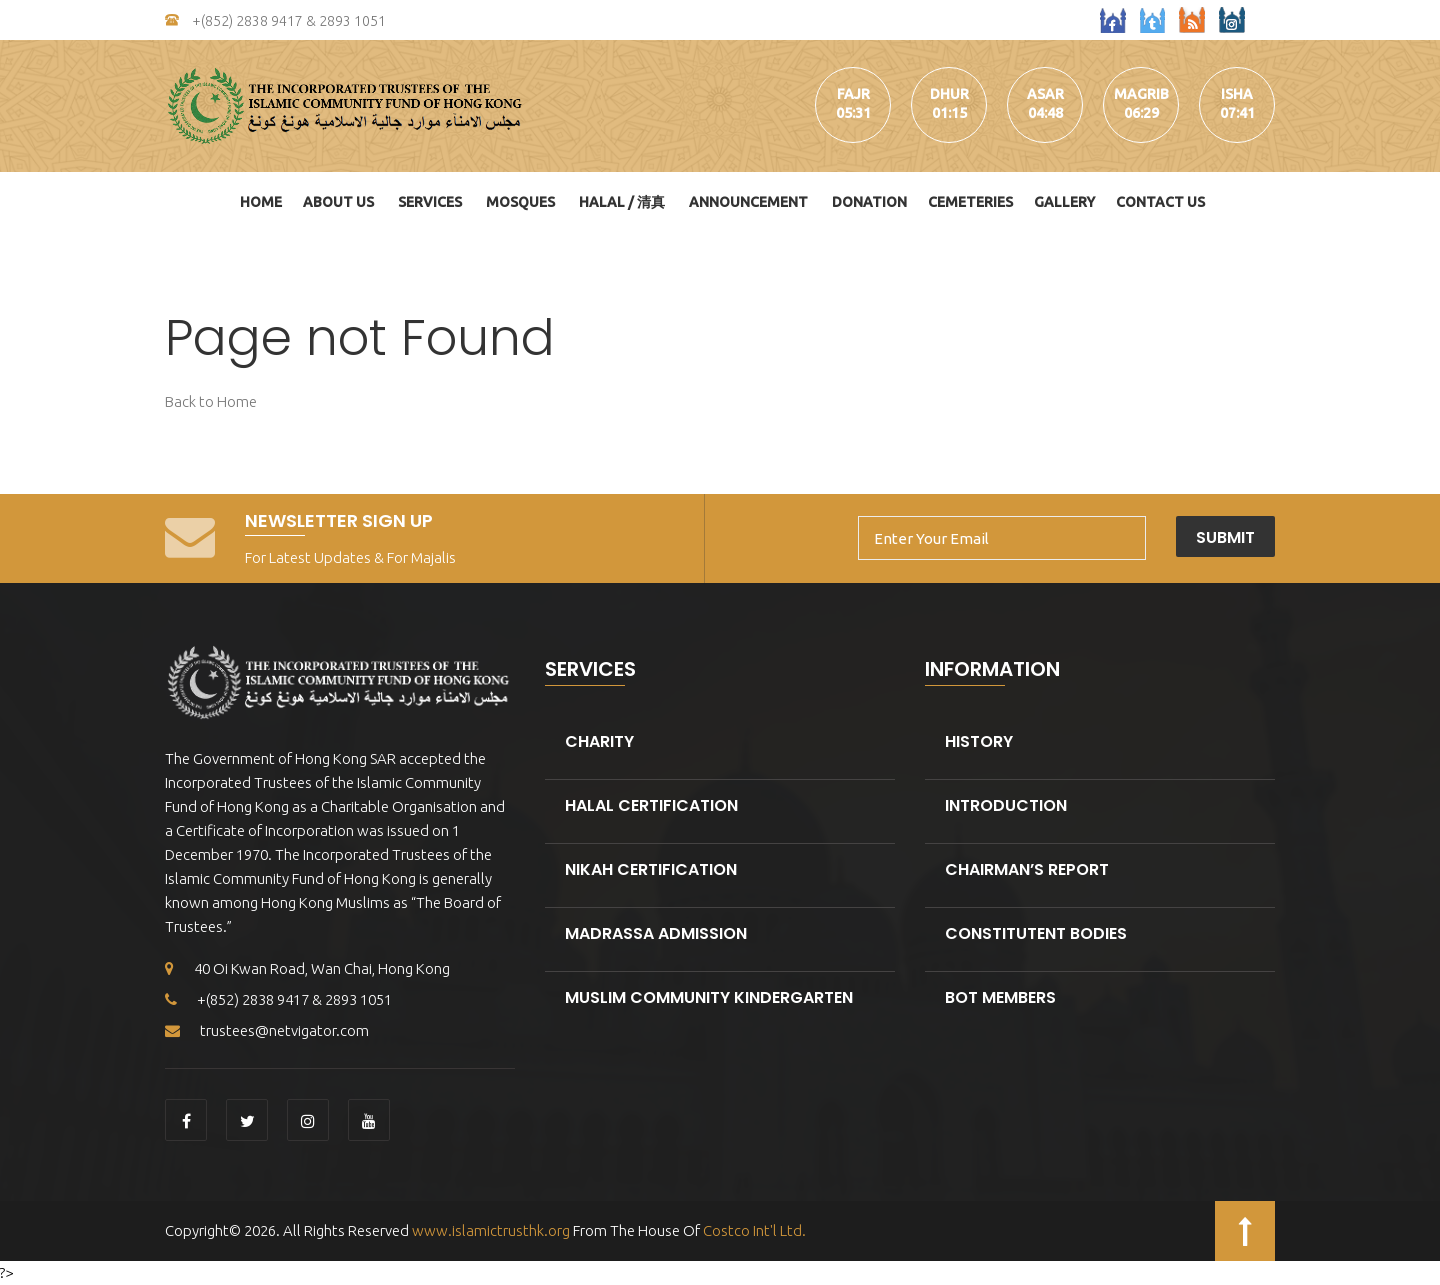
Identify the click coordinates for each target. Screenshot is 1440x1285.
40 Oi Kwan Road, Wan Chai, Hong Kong (307, 968)
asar (1045, 94)
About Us (338, 202)
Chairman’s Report (1027, 869)
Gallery (1064, 202)
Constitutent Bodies (1036, 933)
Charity (599, 741)
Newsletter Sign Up (339, 520)
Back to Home (211, 401)
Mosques (520, 202)
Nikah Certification (651, 869)
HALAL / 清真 (622, 202)
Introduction (1006, 805)
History (979, 741)
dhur (949, 94)
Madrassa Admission (656, 933)
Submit (1225, 537)
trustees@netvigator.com (267, 1030)
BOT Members (1000, 997)
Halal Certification (651, 805)
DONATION (869, 202)
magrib (1141, 94)
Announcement (748, 202)
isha (1237, 94)
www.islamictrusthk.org (489, 1230)
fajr (853, 94)
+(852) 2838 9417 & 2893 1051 (275, 21)
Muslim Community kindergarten (709, 997)
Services (430, 202)
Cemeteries (970, 202)
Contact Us (1160, 202)
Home (261, 202)
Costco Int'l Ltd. (754, 1230)
